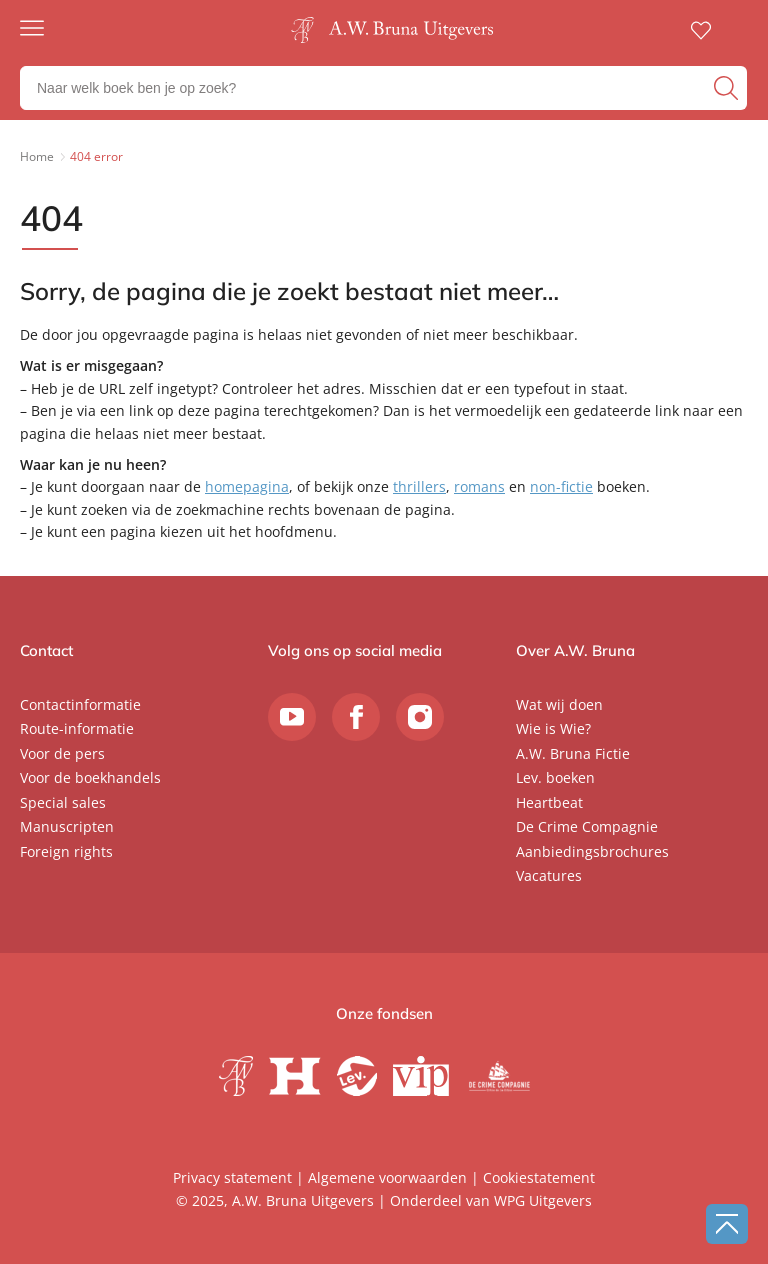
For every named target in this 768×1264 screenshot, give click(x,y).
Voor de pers (62, 753)
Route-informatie (77, 728)
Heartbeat (549, 802)
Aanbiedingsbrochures (592, 851)
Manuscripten (67, 826)
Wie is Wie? (553, 728)
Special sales (63, 802)
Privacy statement (232, 1177)
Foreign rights (66, 851)
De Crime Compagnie (587, 826)
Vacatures (549, 875)
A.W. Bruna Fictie (573, 753)
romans (479, 486)
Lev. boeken (555, 777)
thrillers (419, 486)
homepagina (247, 486)
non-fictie (561, 486)
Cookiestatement (539, 1177)
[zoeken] (728, 88)
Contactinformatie (80, 704)
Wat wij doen (559, 704)
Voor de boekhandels (90, 777)
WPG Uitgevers (543, 1200)
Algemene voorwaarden (387, 1177)
